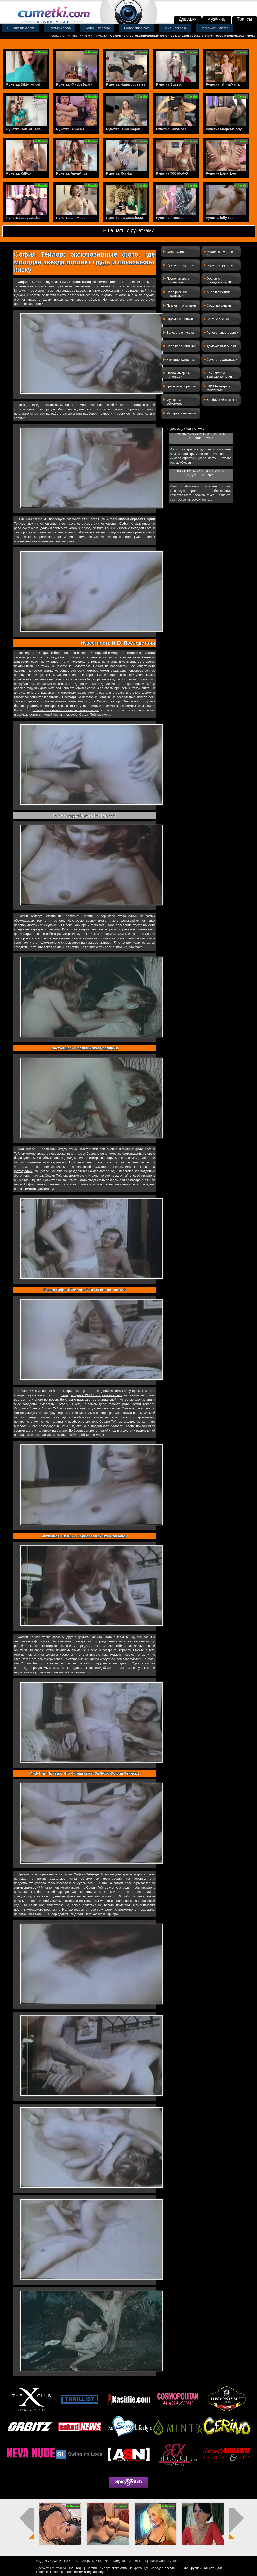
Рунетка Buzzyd (169, 84)
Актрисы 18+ (136, 2561)
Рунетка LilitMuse (70, 218)
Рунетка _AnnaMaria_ (224, 84)
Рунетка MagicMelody (224, 129)
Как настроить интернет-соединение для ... (200, 473)
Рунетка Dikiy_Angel (23, 84)
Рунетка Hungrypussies (125, 84)
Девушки (188, 19)
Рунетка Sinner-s (70, 129)
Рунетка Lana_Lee (221, 173)
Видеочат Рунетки (65, 35)
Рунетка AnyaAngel (72, 173)
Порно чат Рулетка (214, 28)
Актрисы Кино (92, 2561)
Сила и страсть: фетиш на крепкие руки (201, 436)
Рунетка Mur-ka (119, 173)
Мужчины (217, 19)
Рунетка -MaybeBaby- (74, 84)
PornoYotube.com (136, 28)
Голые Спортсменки (163, 2561)
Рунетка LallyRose (171, 129)
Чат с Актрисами (94, 35)
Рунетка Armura (169, 218)
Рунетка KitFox (18, 173)
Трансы (244, 19)
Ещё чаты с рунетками (128, 230)
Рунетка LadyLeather (23, 218)
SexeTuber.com (175, 28)
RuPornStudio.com (20, 28)
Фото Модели (115, 2561)
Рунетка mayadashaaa (124, 218)
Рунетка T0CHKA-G (172, 173)
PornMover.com (60, 28)
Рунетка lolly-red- (220, 218)
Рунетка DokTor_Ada (23, 129)
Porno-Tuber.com (97, 28)
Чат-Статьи (71, 2561)
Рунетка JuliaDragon (123, 129)
